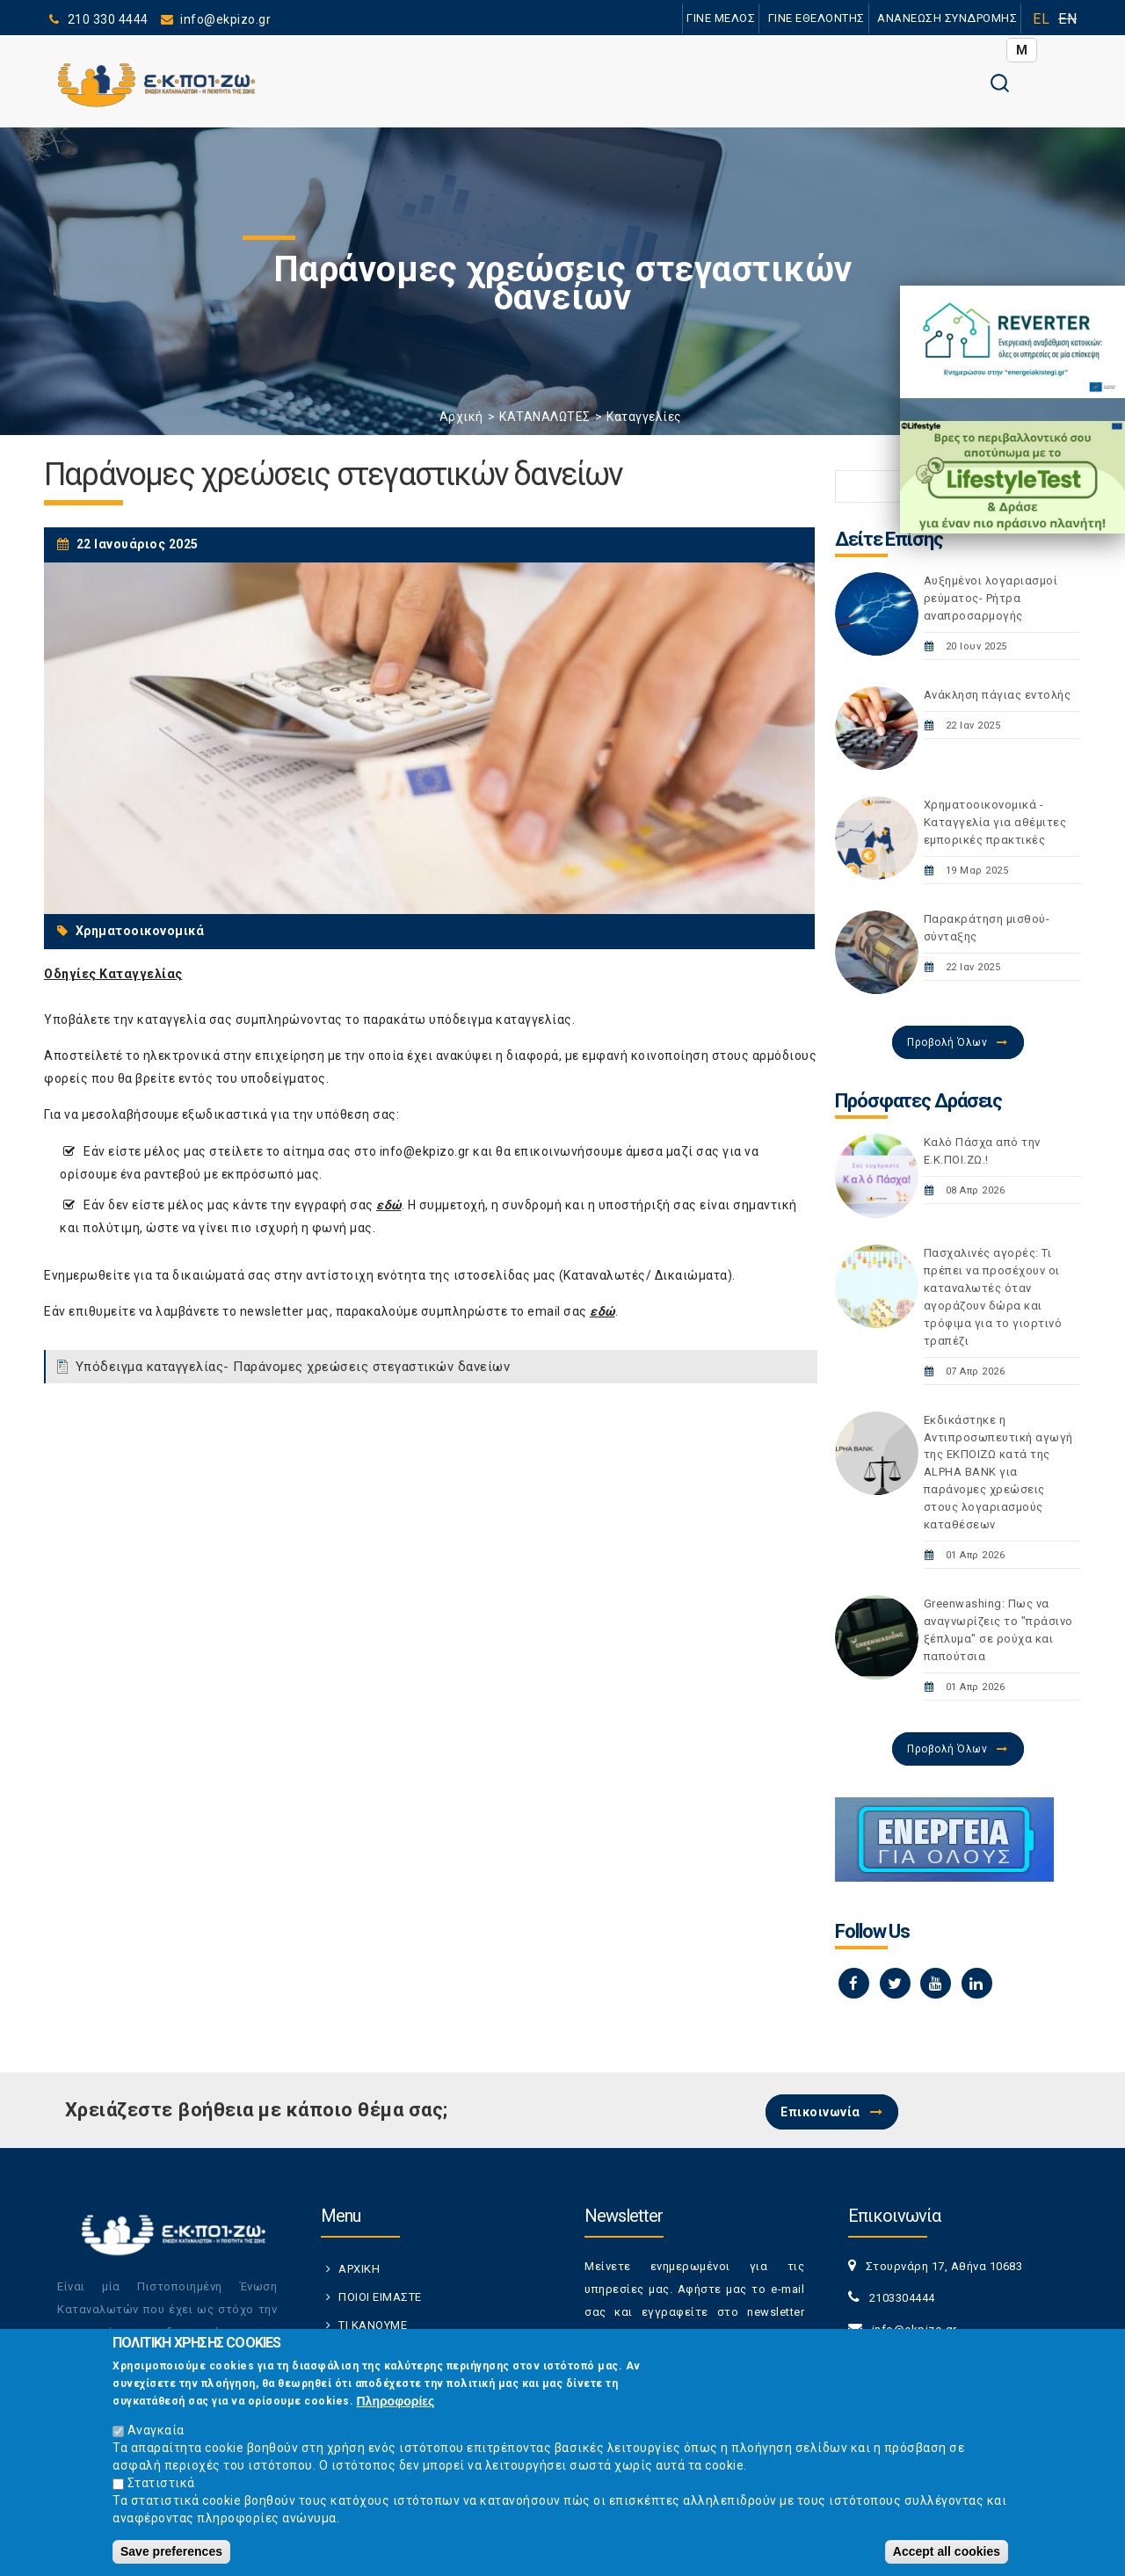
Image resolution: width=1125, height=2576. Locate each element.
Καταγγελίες (644, 417)
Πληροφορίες (396, 2409)
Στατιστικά (161, 2491)
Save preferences (171, 2559)
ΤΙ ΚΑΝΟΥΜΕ (372, 2325)
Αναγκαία (156, 2438)
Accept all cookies (946, 2559)
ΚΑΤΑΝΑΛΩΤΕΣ (545, 417)
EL (1041, 19)
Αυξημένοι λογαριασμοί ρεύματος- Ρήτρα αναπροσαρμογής (991, 598)
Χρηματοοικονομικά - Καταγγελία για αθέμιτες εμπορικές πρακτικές (995, 822)
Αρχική (461, 417)
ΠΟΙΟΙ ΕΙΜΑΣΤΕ (380, 2297)
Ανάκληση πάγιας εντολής (997, 694)
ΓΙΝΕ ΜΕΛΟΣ (720, 18)
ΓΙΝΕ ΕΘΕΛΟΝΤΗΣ (816, 18)
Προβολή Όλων (947, 1042)
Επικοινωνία (820, 2112)
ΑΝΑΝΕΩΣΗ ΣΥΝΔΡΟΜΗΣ (947, 18)
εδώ (389, 1205)
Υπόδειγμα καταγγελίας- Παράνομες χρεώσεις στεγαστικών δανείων (293, 1367)
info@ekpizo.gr (425, 1151)
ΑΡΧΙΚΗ (359, 2268)
